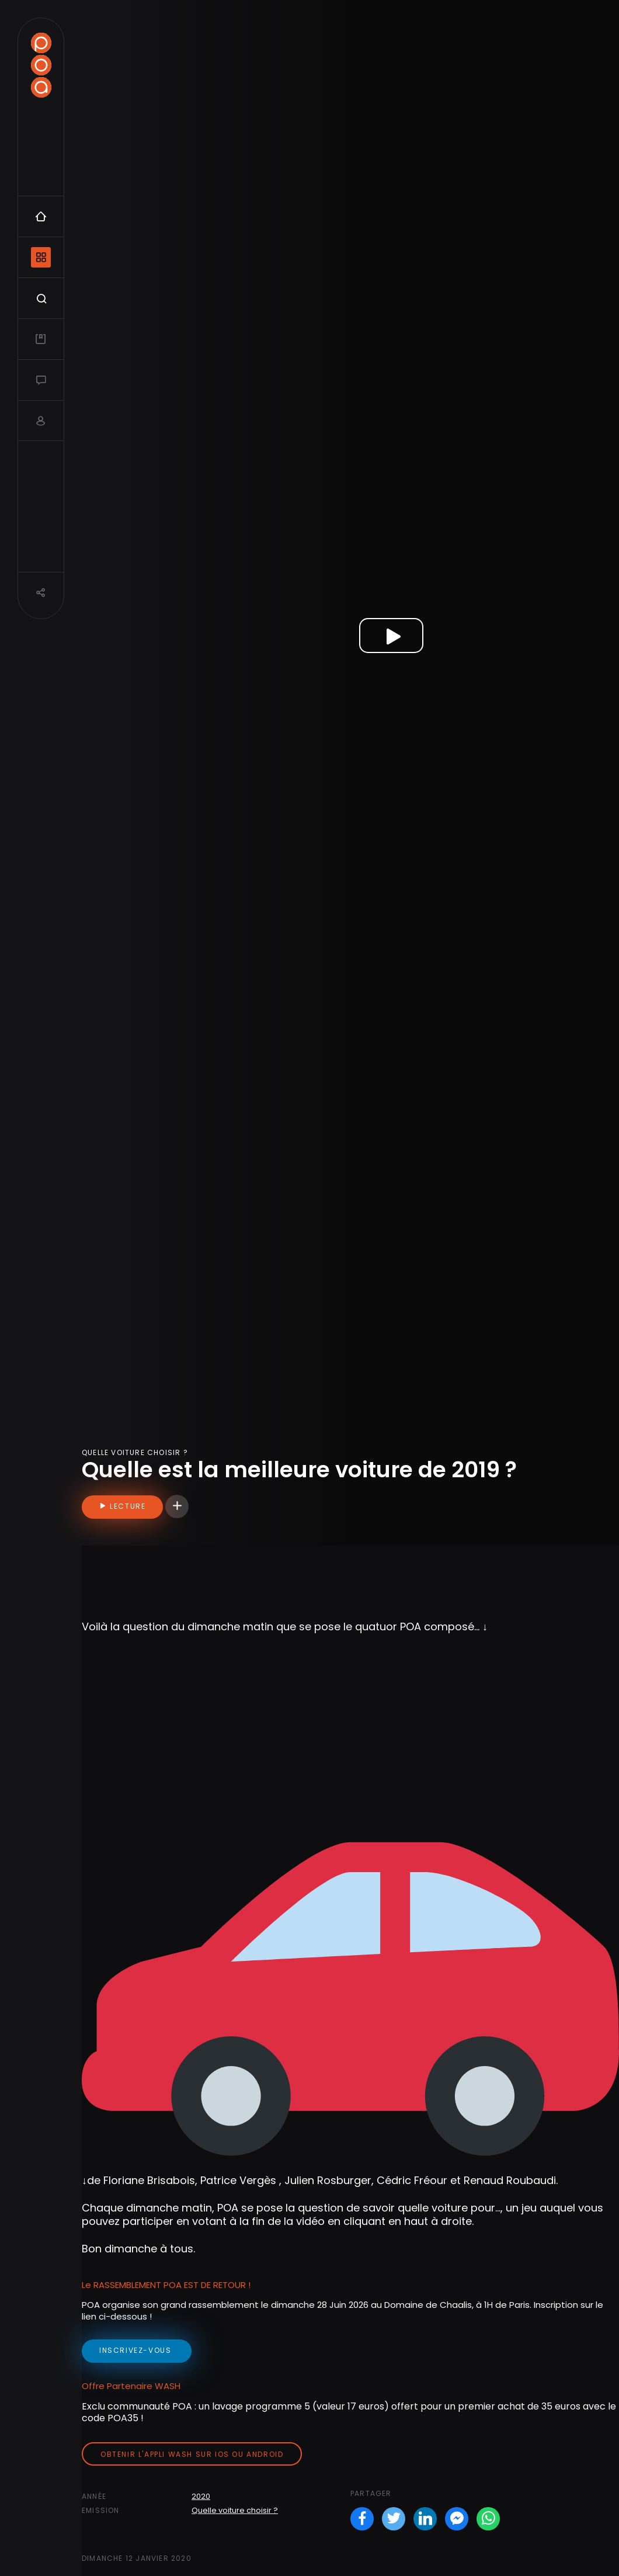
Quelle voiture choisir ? (235, 2510)
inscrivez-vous (136, 2350)
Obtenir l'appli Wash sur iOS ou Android (191, 2454)
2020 (201, 2496)
